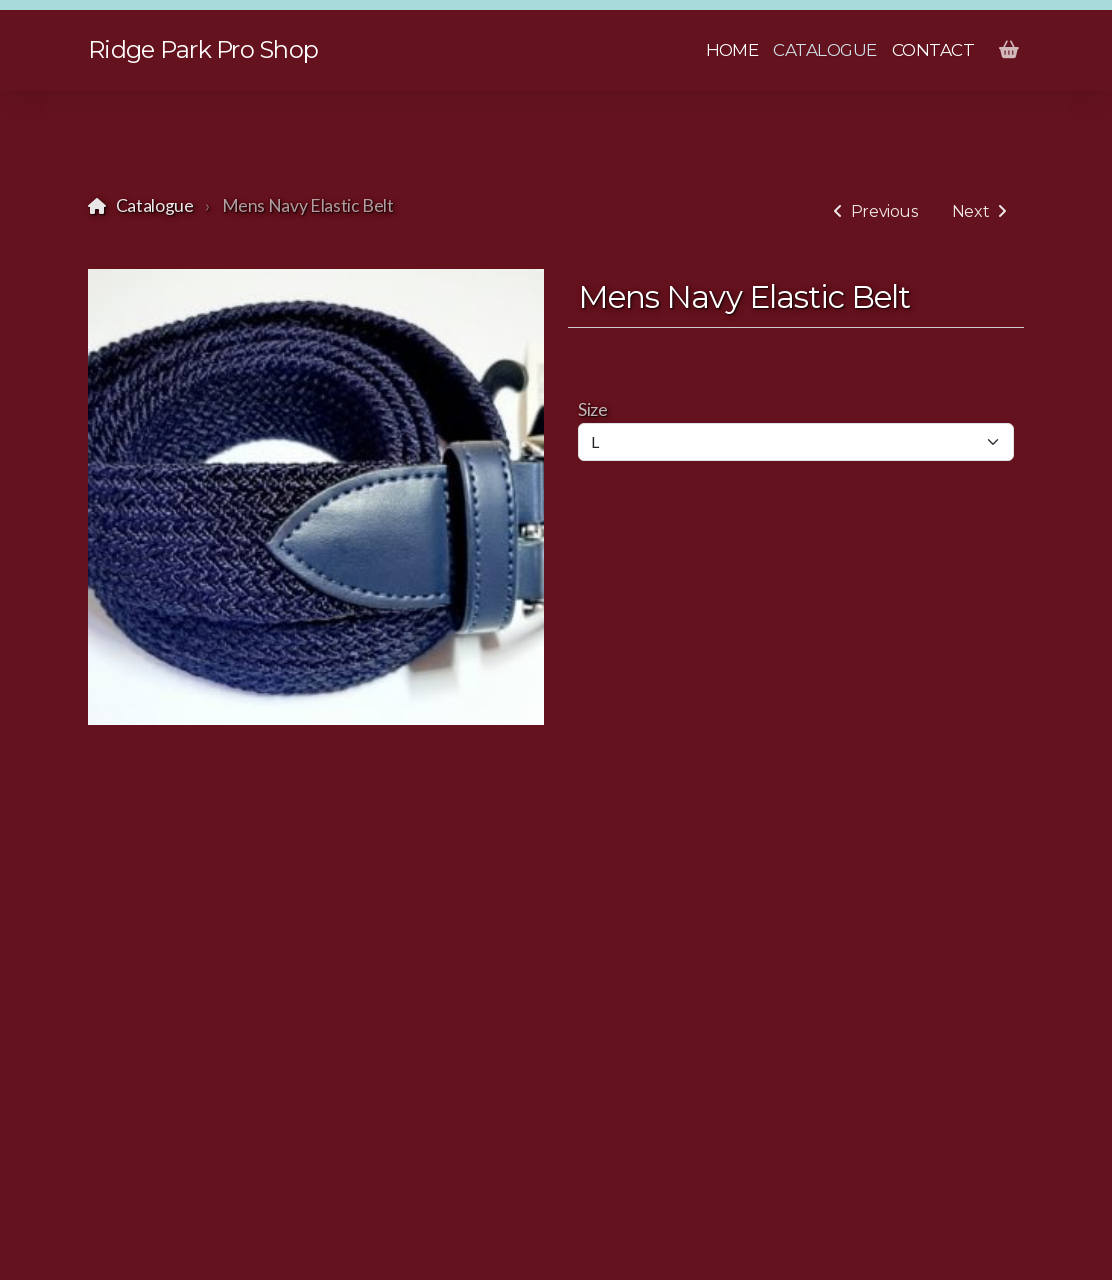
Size (593, 409)
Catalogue (155, 205)
